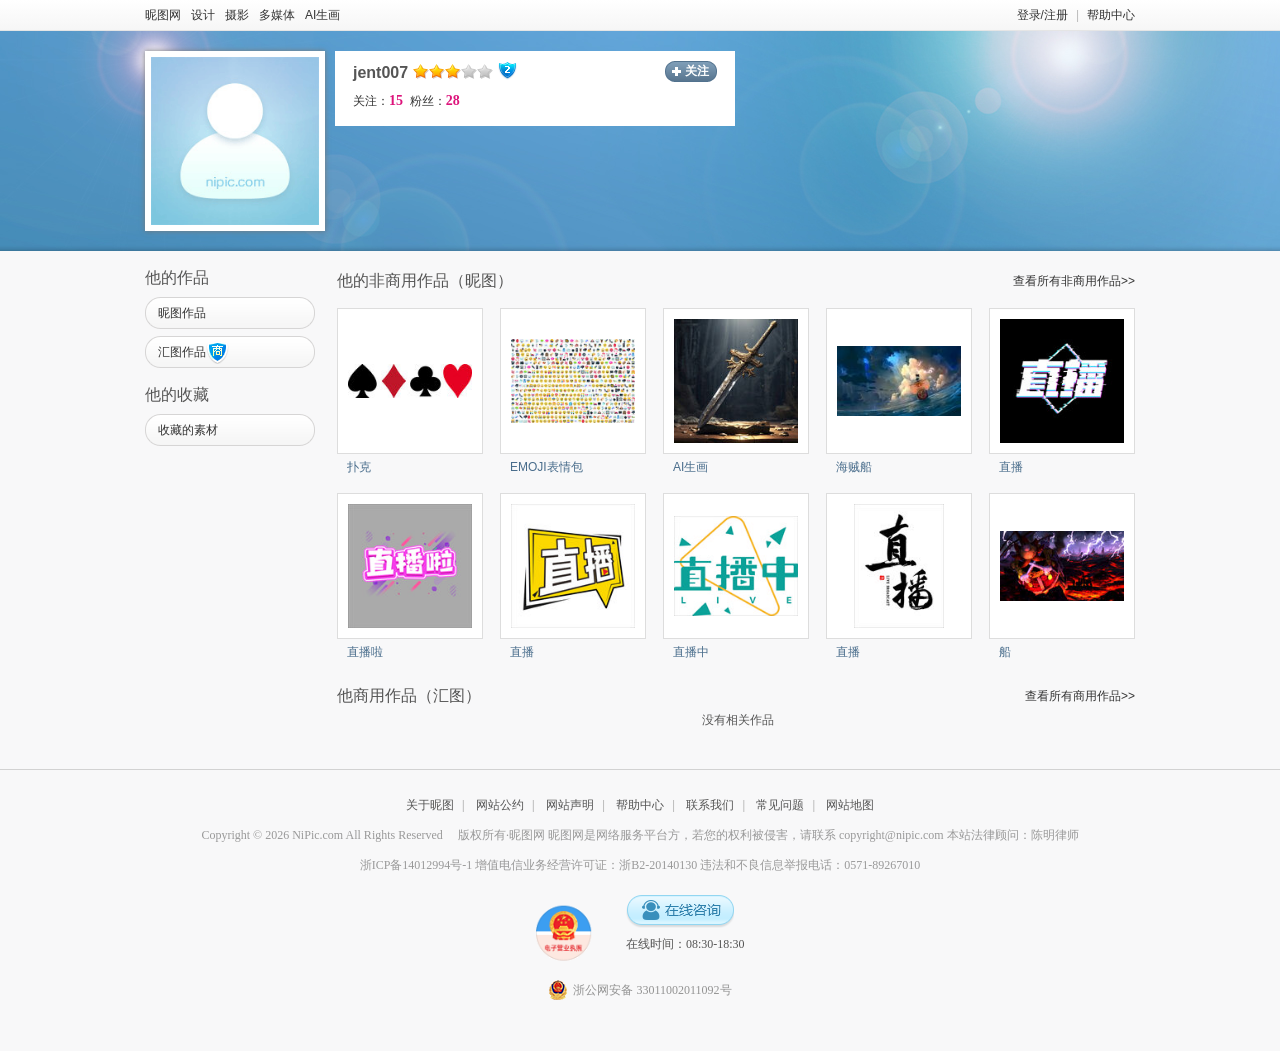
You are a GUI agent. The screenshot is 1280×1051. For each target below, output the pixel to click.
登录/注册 (1042, 15)
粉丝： (435, 101)
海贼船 (854, 467)
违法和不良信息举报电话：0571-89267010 (810, 865)
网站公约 (500, 805)
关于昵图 (430, 805)
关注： (378, 101)
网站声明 (570, 805)
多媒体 (277, 15)
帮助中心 (1111, 15)
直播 (1011, 467)
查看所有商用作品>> (1080, 696)
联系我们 (710, 805)
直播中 (691, 652)
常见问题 (780, 805)
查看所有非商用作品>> (1074, 281)
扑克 (359, 467)
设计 (203, 15)
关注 (697, 71)
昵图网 (163, 15)
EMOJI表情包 (546, 467)
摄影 (237, 15)
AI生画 (322, 15)
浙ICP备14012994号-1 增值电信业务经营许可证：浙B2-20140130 (529, 865)
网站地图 (850, 805)
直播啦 (365, 652)
